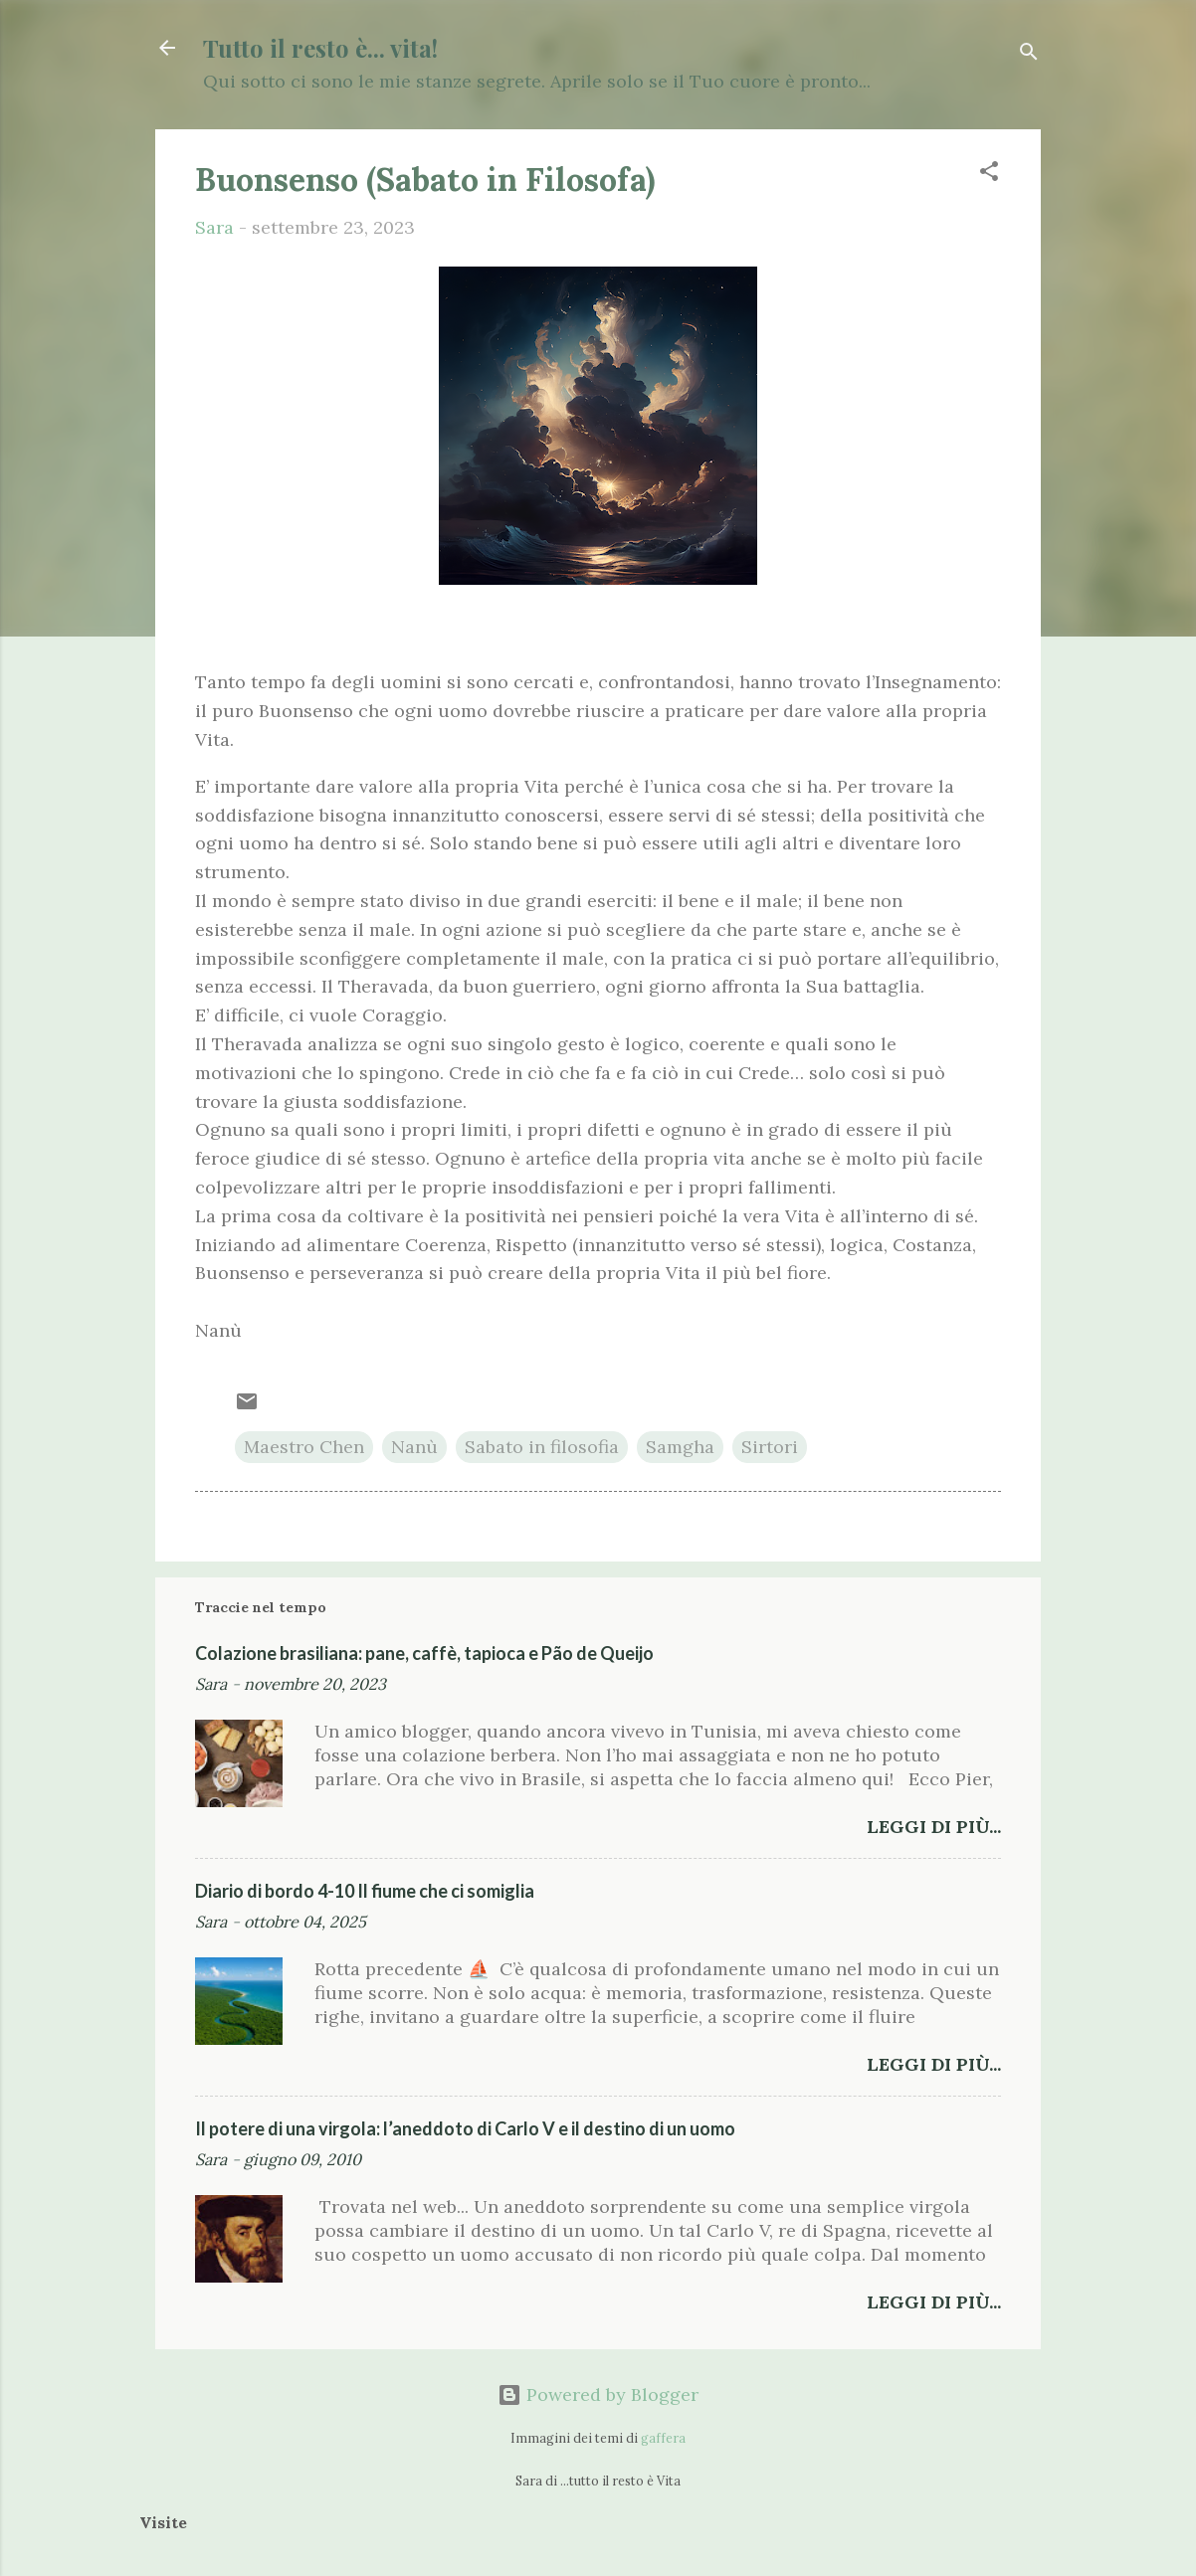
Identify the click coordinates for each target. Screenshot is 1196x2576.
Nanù (414, 1446)
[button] (989, 174)
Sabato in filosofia (542, 1446)
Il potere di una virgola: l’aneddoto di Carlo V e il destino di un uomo (465, 2128)
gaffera (663, 2438)
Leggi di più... (934, 1826)
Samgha (680, 1446)
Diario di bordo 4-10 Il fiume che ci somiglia (364, 1891)
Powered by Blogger (598, 2394)
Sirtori (769, 1446)
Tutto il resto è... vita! (320, 48)
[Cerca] (1029, 54)
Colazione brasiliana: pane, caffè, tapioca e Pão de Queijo (424, 1653)
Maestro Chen (304, 1446)
